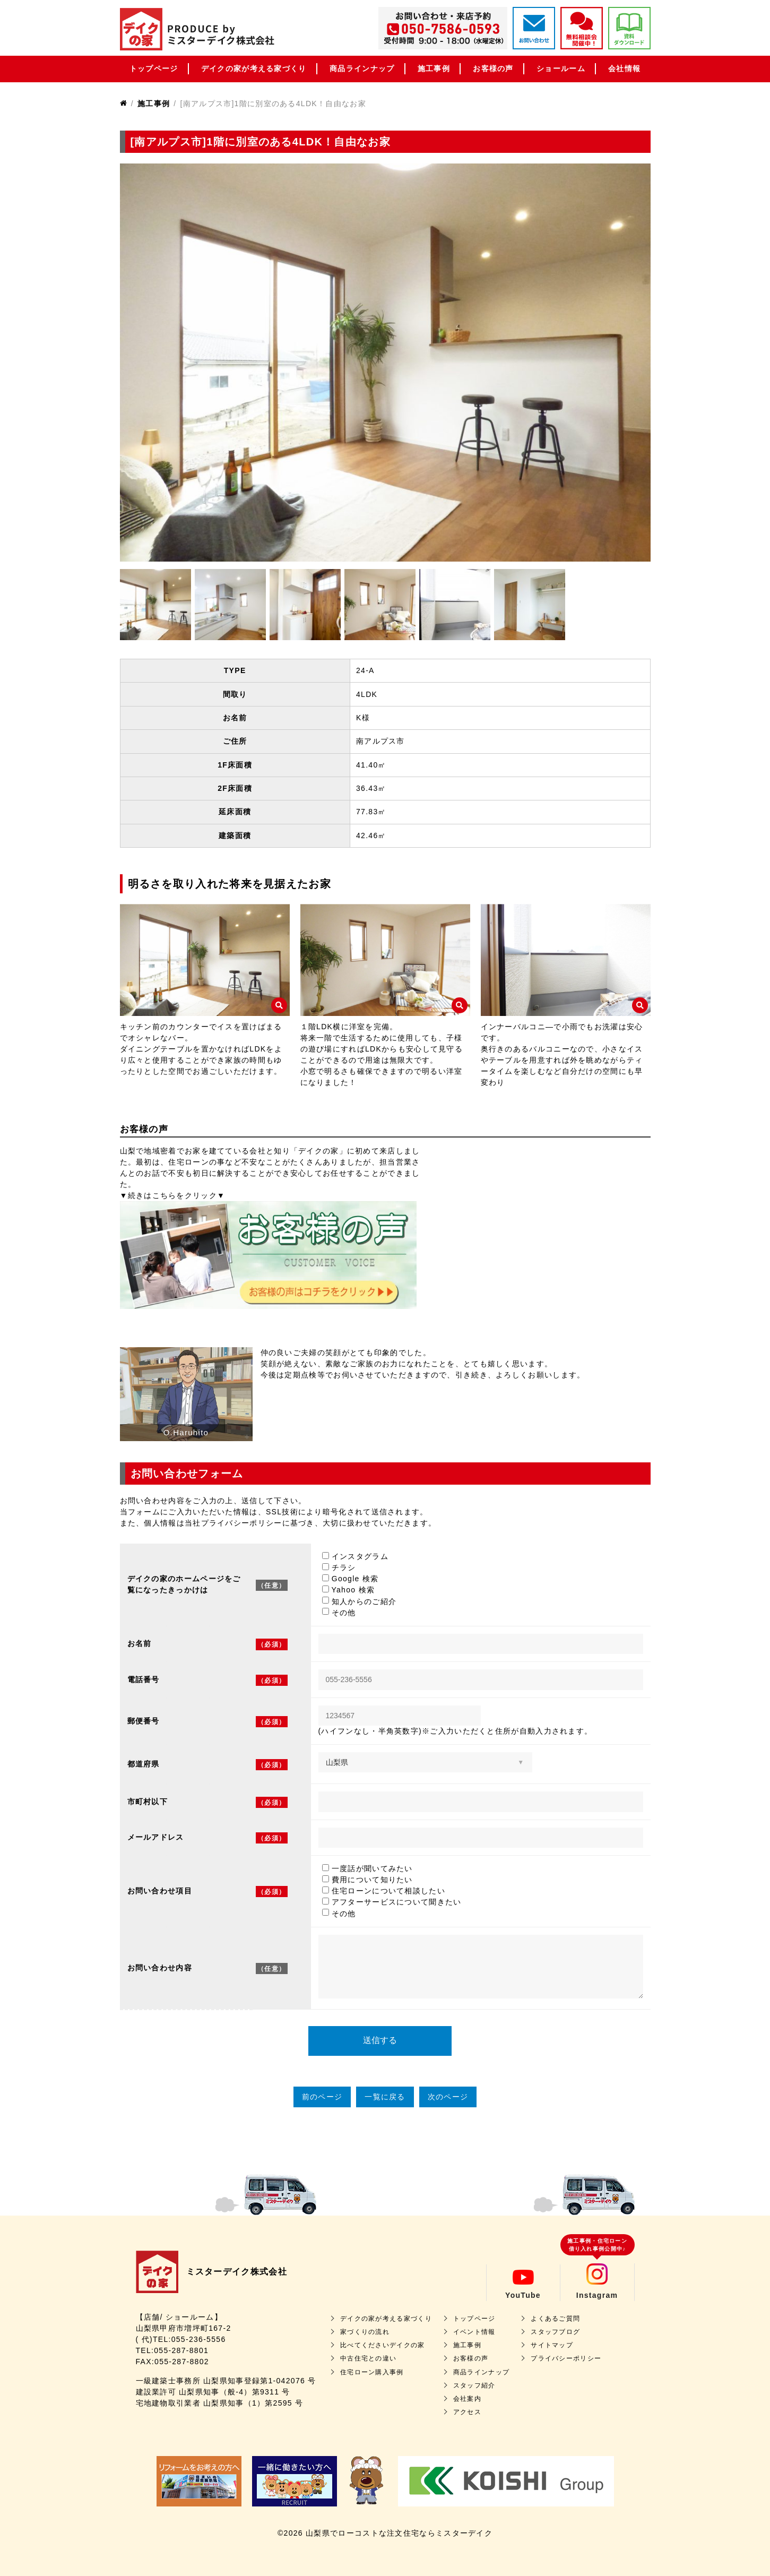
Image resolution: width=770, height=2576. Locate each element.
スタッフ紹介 (474, 2385)
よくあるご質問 (555, 2318)
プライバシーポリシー (566, 2358)
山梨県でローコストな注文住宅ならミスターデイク (399, 2533)
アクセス (467, 2412)
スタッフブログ (555, 2332)
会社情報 (624, 68)
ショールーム (561, 68)
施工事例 (434, 68)
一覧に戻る (385, 2096)
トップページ (153, 68)
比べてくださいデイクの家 (382, 2345)
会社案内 (467, 2398)
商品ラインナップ (362, 68)
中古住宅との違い (368, 2358)
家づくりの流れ (365, 2332)
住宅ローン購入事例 (372, 2372)
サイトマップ (552, 2345)
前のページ (322, 2096)
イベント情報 (474, 2332)
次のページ (448, 2096)
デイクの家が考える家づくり (254, 68)
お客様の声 (493, 68)
